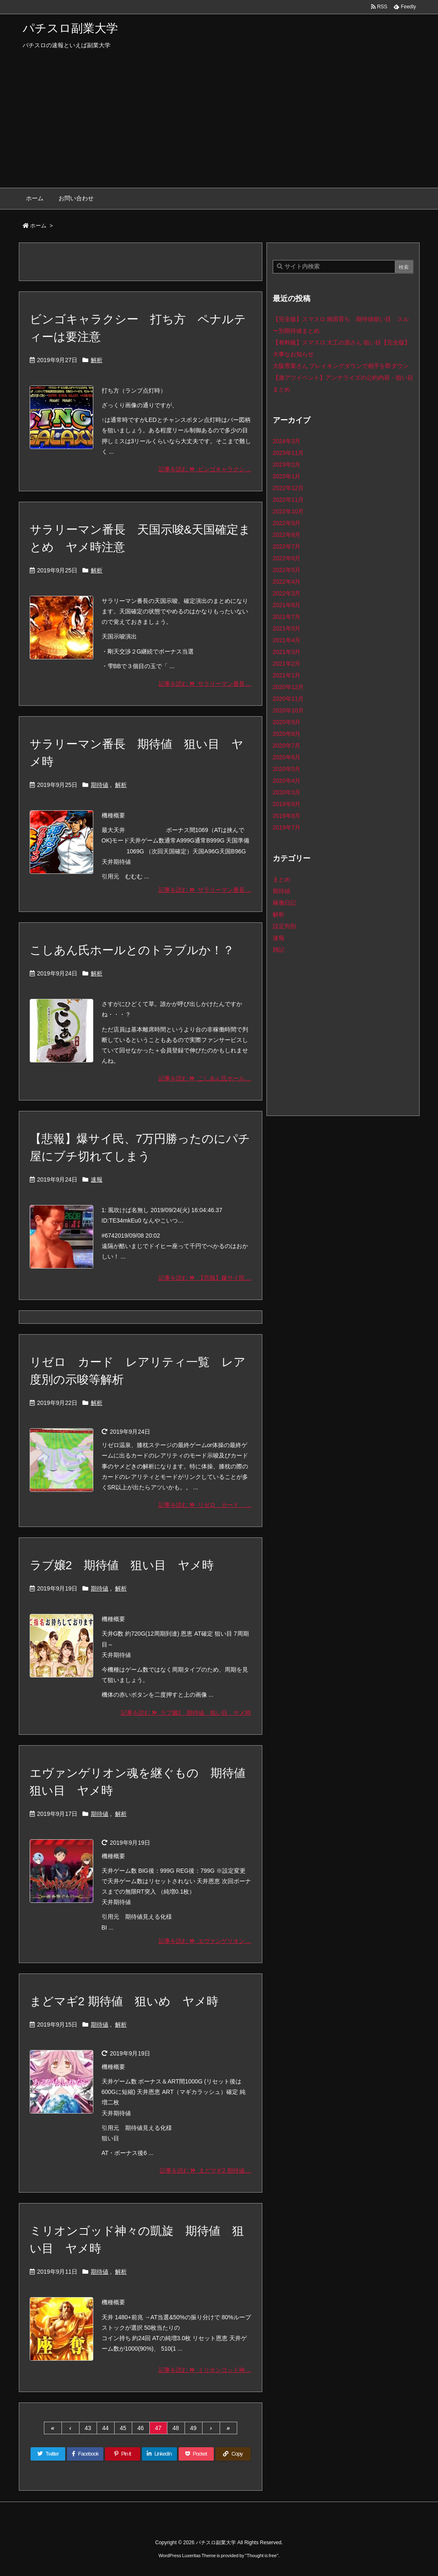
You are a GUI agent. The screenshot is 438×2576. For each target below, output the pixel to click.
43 (88, 2428)
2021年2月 (287, 663)
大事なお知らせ (293, 354)
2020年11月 (288, 698)
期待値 (99, 784)
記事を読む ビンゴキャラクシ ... (205, 469)
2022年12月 (288, 488)
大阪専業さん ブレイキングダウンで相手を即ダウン (341, 366)
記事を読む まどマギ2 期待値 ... (205, 2170)
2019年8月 (287, 815)
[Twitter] (48, 2454)
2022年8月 (287, 534)
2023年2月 (287, 464)
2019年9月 (287, 804)
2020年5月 (287, 769)
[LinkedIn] (159, 2454)
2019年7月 (287, 827)
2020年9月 (287, 722)
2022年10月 (288, 511)
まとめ (281, 879)
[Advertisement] (219, 125)
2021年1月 (287, 675)
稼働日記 (284, 902)
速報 (96, 1179)
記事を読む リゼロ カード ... (205, 1504)
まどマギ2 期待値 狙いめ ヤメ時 (124, 2001)
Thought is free (262, 2555)
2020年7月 (287, 745)
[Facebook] (85, 2454)
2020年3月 (287, 792)
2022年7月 (287, 546)
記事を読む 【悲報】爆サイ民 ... (205, 1277)
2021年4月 (287, 640)
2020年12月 (288, 687)
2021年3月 (287, 651)
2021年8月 (287, 605)
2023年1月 (287, 476)
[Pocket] (196, 2454)
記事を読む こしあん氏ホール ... (205, 1078)
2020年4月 (287, 780)
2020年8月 (287, 733)
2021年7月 (287, 616)
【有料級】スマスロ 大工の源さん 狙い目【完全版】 (342, 342)
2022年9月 (287, 523)
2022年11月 (288, 499)
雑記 (278, 949)
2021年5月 (287, 628)
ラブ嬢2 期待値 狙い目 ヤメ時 (122, 1565)
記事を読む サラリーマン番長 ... (205, 683)
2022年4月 (287, 581)
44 (105, 2428)
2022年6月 (287, 558)
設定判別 (284, 926)
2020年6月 (287, 757)
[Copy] (233, 2454)
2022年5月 (287, 570)
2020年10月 (288, 710)
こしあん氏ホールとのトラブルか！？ (132, 950)
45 (123, 2428)
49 (193, 2428)
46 (140, 2428)
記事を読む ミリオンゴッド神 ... (205, 2370)
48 (175, 2428)
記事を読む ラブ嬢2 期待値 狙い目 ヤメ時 (186, 1712)
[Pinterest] (122, 2454)
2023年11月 (288, 452)
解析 (96, 360)
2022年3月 (287, 593)
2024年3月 (287, 441)
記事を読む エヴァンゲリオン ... (205, 1941)
